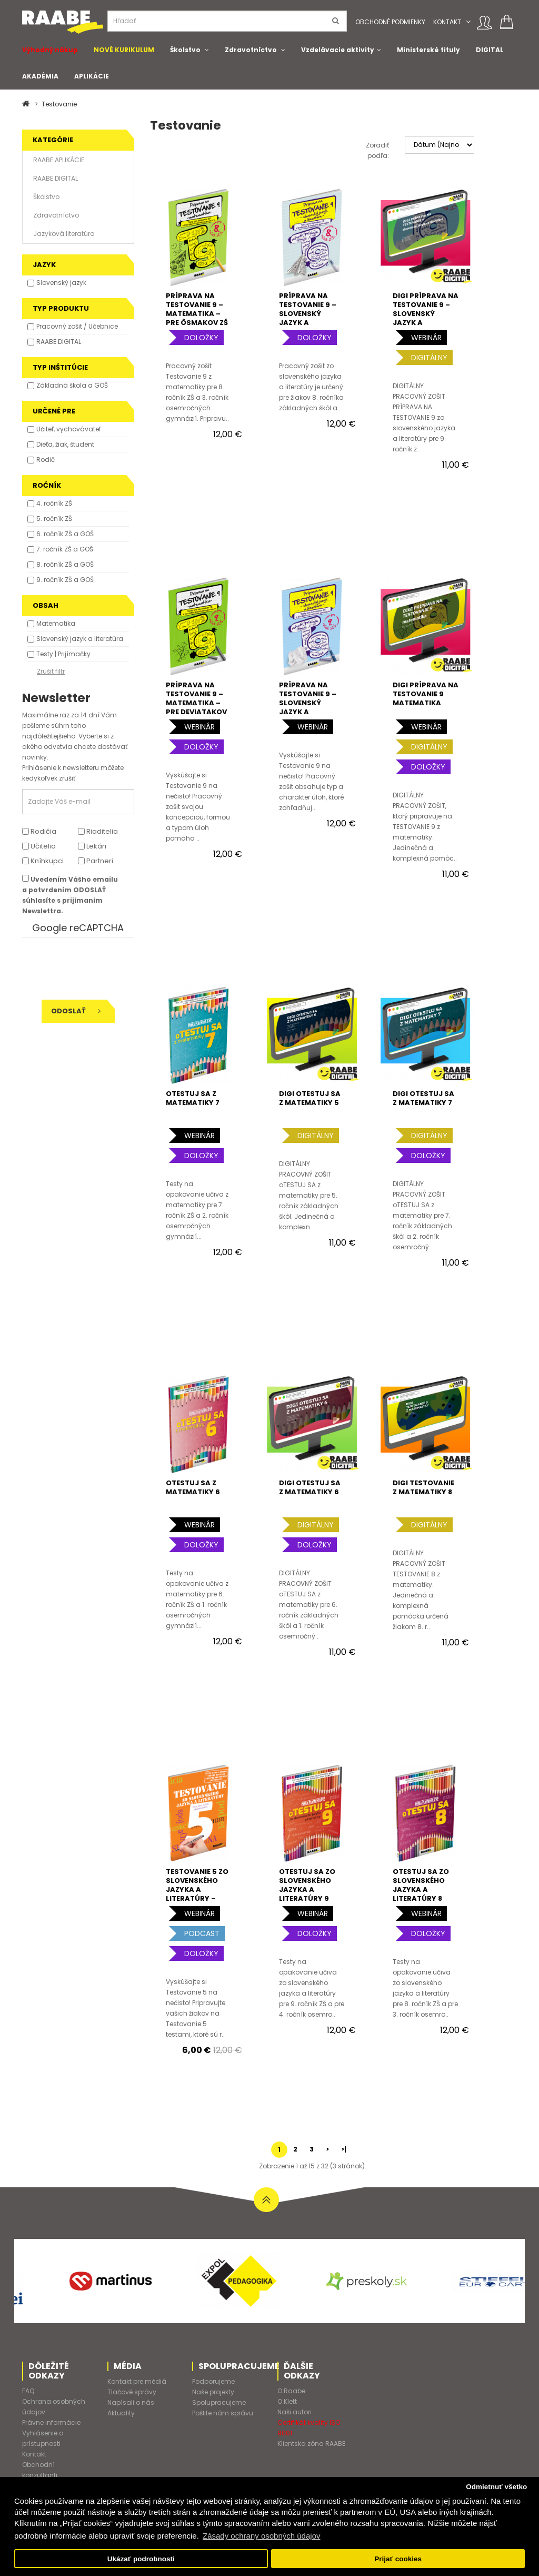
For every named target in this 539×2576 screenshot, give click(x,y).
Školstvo (185, 49)
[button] (468, 21)
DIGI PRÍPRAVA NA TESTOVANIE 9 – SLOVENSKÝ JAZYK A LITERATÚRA (425, 314)
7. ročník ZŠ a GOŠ (64, 549)
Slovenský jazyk (61, 282)
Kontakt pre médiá (136, 2381)
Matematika (55, 623)
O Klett (287, 2401)
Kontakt (447, 21)
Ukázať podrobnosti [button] (141, 2559)
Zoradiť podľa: (377, 150)
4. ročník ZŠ (54, 503)
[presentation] (94, 968)
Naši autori (294, 2411)
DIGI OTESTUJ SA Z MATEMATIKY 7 (423, 1098)
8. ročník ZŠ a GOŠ (65, 564)
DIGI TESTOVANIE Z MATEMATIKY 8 (423, 1487)
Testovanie (59, 104)
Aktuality (121, 2413)
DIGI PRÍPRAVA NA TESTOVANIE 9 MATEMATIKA (425, 694)
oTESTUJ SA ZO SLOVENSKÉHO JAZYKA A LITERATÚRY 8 (421, 1885)
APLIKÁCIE (91, 76)
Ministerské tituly (428, 49)
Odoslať (76, 1011)
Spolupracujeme (219, 2402)
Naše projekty (213, 2391)
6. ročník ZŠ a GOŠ (65, 533)
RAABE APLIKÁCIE (58, 159)
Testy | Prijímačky (63, 653)
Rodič (45, 459)
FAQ (28, 2390)
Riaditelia (98, 831)
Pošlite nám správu (222, 2413)
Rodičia (39, 831)
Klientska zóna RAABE (311, 2443)
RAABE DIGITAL (55, 178)
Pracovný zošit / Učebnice (77, 326)
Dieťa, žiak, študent (65, 444)
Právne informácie (51, 2422)
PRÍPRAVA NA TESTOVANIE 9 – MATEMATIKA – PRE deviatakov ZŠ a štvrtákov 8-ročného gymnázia (196, 712)
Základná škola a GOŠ (72, 385)
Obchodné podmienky (390, 21)
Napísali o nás (130, 2402)
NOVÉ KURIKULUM (124, 49)
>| (343, 2149)
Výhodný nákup (50, 49)
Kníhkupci (43, 861)
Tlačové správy (131, 2391)
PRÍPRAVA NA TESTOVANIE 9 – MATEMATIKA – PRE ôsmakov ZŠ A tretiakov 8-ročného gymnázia (197, 322)
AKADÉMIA (40, 76)
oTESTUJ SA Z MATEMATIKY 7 (192, 1098)
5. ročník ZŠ (54, 518)
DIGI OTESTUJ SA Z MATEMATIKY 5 (310, 1098)
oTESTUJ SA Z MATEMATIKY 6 (193, 1487)
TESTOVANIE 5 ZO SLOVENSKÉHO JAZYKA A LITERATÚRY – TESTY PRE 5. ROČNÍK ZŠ (197, 1894)
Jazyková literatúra (64, 233)
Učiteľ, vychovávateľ (68, 429)
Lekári (92, 846)
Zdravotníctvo (251, 49)
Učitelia (39, 846)
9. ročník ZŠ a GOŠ (65, 579)
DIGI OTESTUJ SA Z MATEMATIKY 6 (310, 1487)
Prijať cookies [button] (398, 2559)
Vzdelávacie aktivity (337, 49)
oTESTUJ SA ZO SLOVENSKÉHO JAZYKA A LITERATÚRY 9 (307, 1885)
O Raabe (291, 2390)
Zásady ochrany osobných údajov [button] (261, 2535)
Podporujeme (213, 2381)
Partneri (95, 861)
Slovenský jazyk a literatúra (79, 638)
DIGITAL (489, 49)
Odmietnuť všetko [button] (496, 2487)
